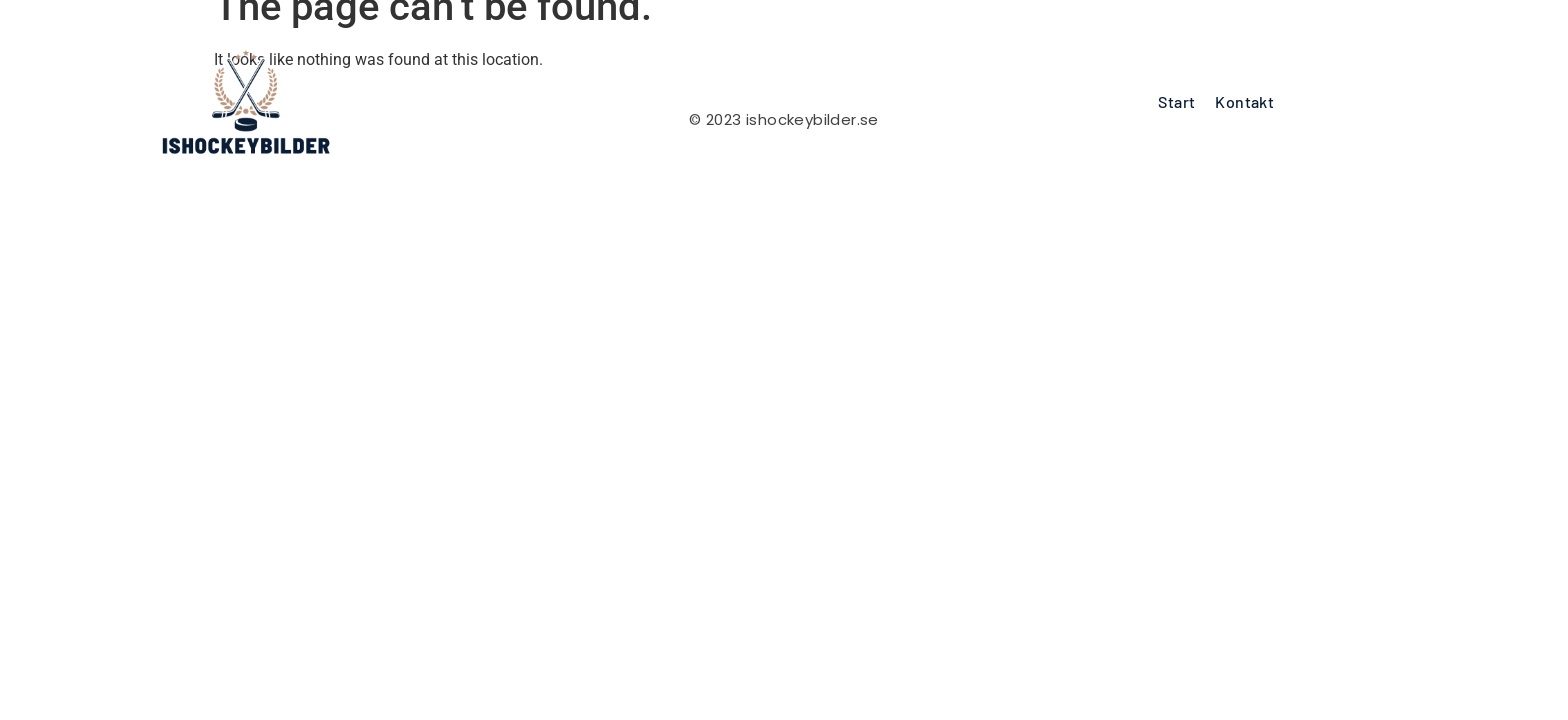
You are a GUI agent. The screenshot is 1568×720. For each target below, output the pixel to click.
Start (1176, 101)
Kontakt (1244, 101)
